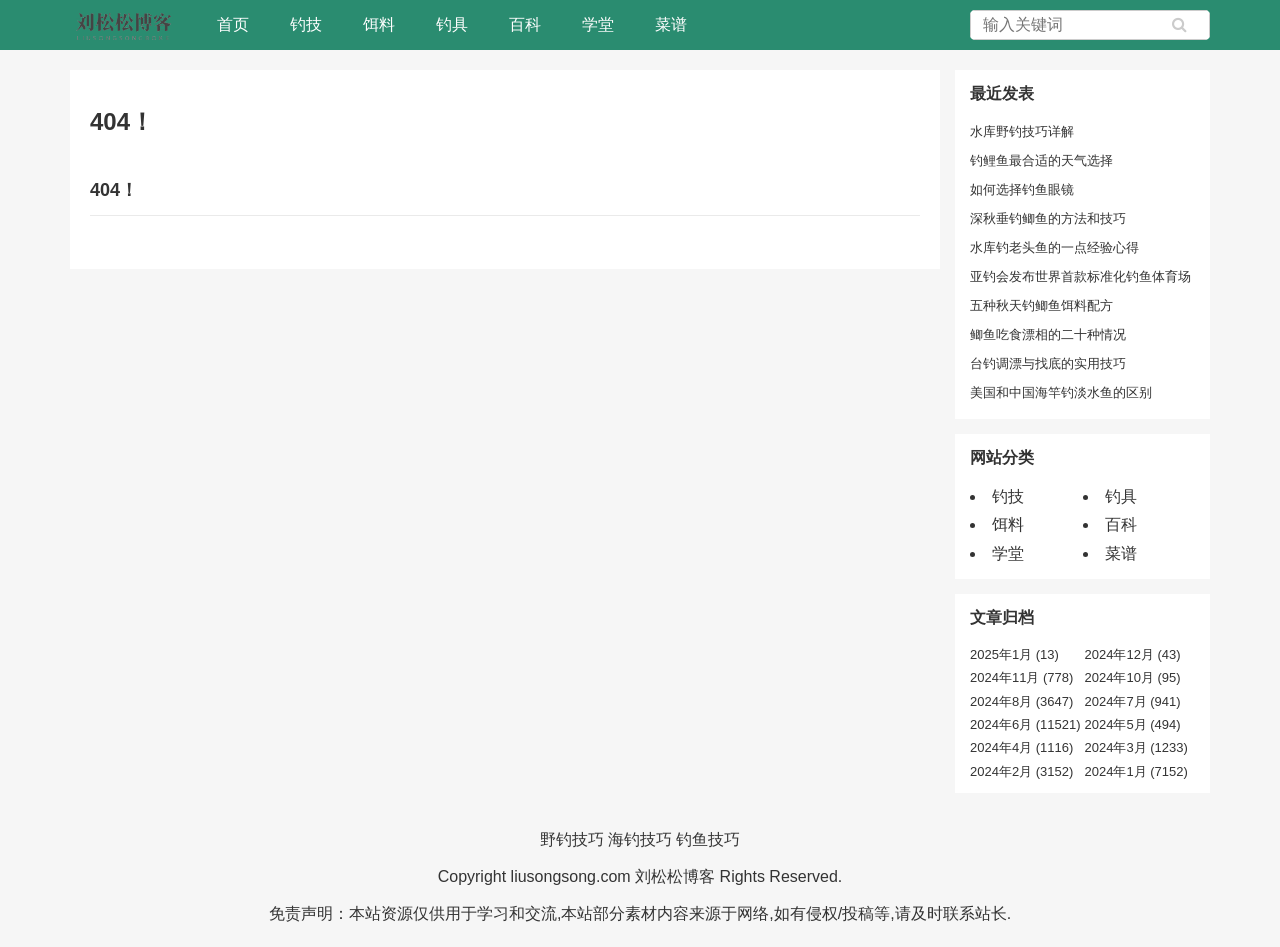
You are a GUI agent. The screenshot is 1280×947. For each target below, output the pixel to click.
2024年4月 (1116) (1021, 747)
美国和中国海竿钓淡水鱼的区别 (1061, 392)
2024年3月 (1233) (1136, 747)
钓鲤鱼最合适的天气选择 (1041, 160)
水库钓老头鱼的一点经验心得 (1054, 247)
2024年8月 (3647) (1021, 701)
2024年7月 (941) (1133, 701)
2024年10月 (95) (1133, 677)
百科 (525, 24)
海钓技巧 (640, 839)
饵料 (379, 24)
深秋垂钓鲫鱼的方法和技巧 (1048, 218)
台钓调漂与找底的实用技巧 (1048, 363)
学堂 (598, 24)
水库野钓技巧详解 (1022, 131)
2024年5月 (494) (1133, 724)
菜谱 (671, 24)
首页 (233, 24)
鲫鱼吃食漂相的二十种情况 (1048, 334)
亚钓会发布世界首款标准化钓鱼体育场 (1080, 276)
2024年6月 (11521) (1025, 724)
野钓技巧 (572, 839)
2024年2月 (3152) (1021, 771)
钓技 (306, 24)
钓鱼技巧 (708, 839)
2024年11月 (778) (1021, 677)
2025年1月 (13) (1014, 654)
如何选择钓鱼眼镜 (1022, 189)
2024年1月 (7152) (1136, 771)
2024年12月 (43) (1133, 654)
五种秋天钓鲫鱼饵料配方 (1041, 305)
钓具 (452, 24)
